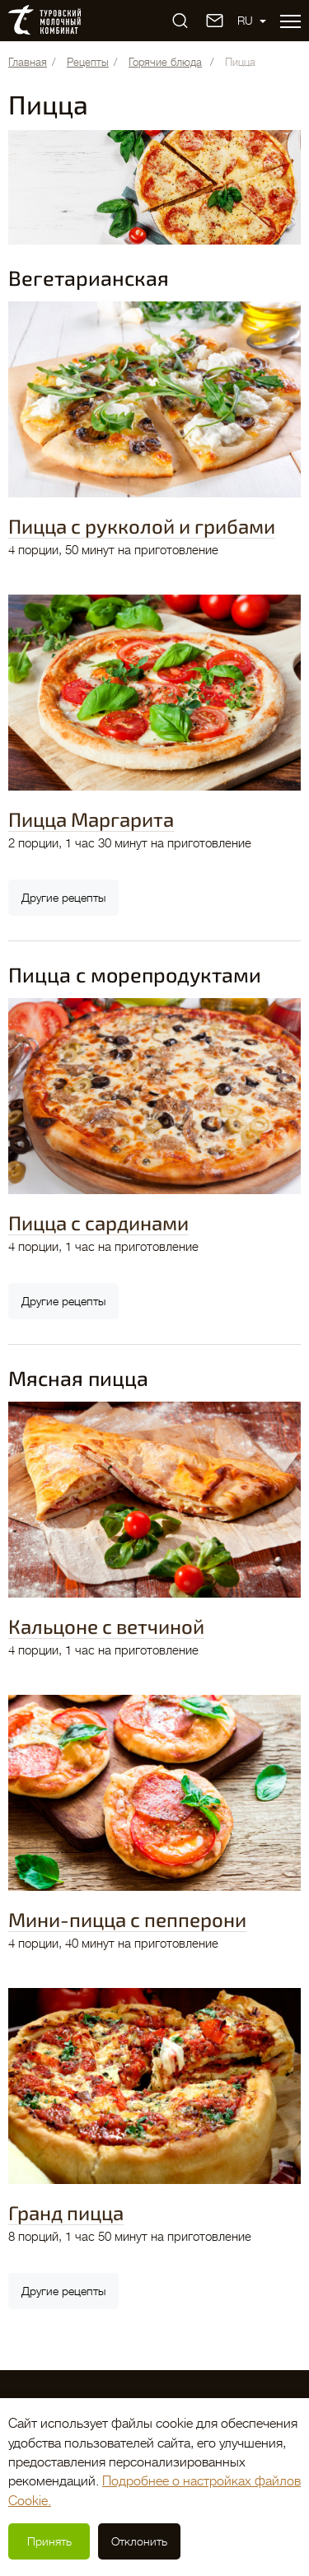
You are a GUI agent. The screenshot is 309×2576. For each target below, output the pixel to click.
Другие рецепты (63, 897)
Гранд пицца (66, 2212)
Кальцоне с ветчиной (106, 1626)
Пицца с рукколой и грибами (141, 526)
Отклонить (139, 2541)
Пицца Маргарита (91, 819)
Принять (49, 2541)
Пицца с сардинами (98, 1222)
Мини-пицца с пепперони (127, 1919)
